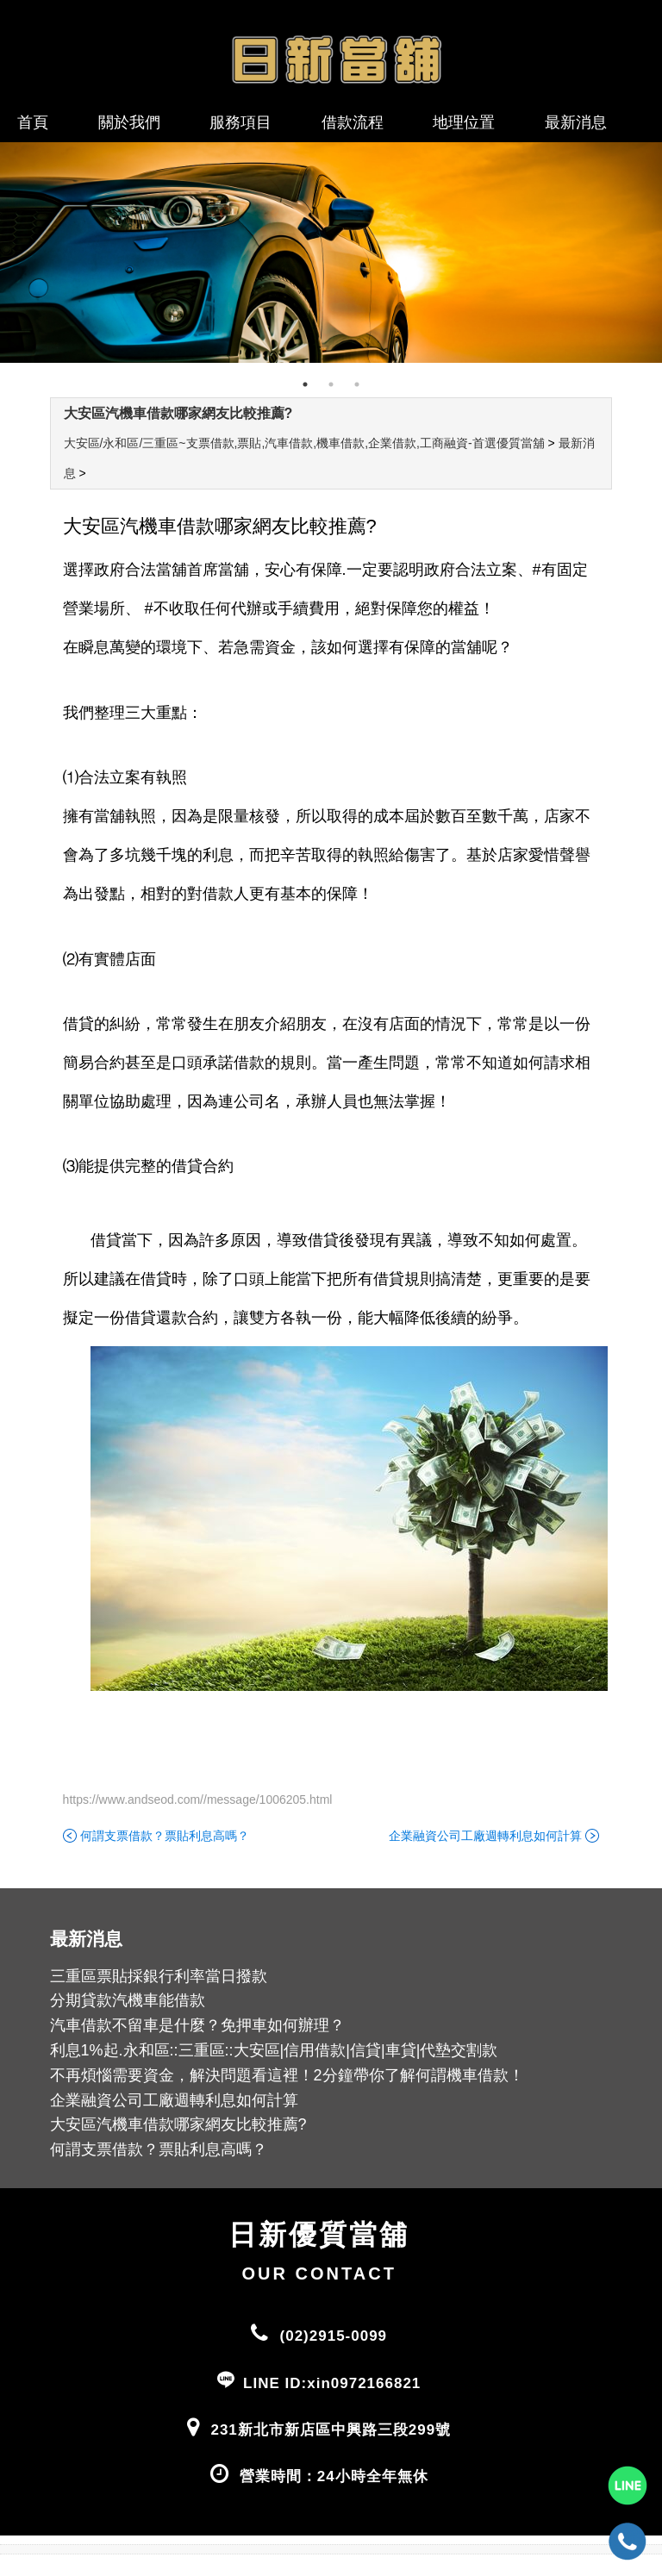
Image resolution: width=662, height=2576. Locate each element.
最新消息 (576, 122)
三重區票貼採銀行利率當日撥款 (158, 1976)
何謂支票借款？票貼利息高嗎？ (164, 1836)
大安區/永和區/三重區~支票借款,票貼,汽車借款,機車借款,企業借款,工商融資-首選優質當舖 (304, 443)
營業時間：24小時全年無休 (334, 2476)
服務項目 (240, 122)
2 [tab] (331, 384)
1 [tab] (305, 384)
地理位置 (464, 122)
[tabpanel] (331, 252)
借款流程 (353, 122)
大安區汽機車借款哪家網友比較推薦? (178, 413)
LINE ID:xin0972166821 (332, 2383)
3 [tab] (356, 384)
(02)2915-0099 (334, 2336)
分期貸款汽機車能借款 (127, 2000)
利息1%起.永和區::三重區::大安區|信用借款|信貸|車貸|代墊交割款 (274, 2050)
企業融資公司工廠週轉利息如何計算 (485, 1836)
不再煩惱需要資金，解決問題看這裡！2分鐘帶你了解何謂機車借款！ (287, 2075)
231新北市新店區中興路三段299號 (330, 2430)
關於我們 (129, 122)
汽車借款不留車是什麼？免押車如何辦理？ (197, 2025)
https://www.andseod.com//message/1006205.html (198, 1799)
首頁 (32, 122)
